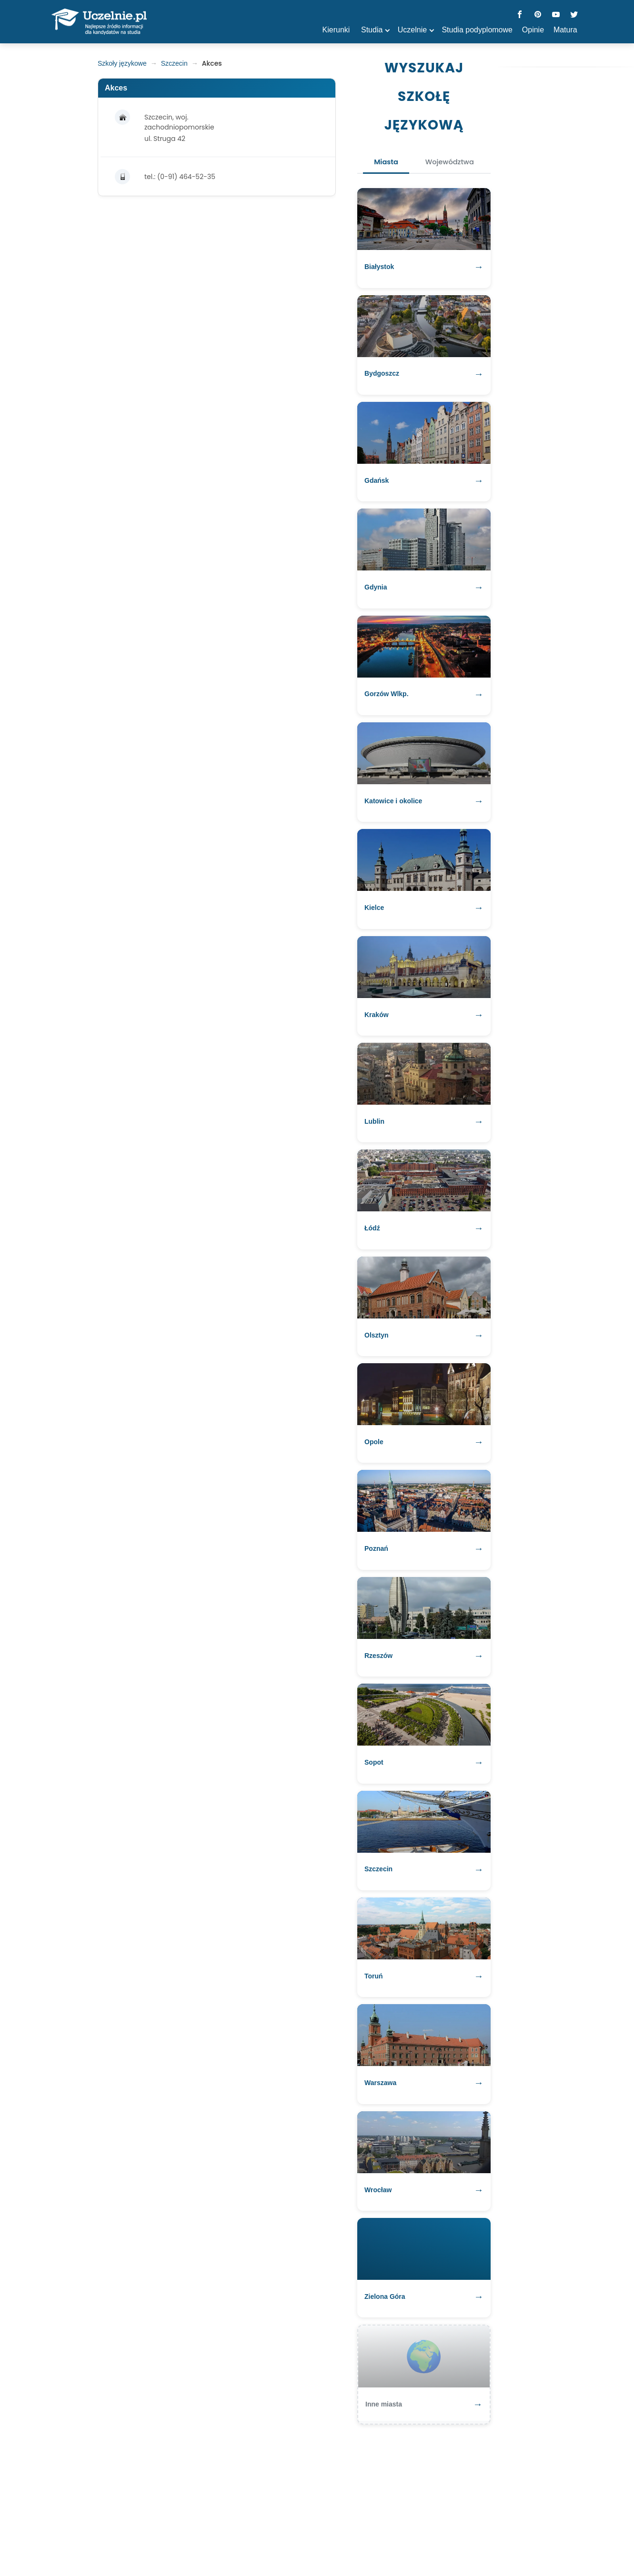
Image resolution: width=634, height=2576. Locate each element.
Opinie (533, 30)
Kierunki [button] (336, 30)
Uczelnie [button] (412, 30)
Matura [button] (565, 30)
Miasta (380, 163)
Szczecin (174, 63)
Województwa (454, 163)
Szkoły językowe (122, 63)
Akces (116, 88)
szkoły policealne (255, 2540)
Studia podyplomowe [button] (477, 30)
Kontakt (430, 2540)
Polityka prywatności (328, 2540)
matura (202, 2540)
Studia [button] (371, 30)
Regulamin (388, 2540)
